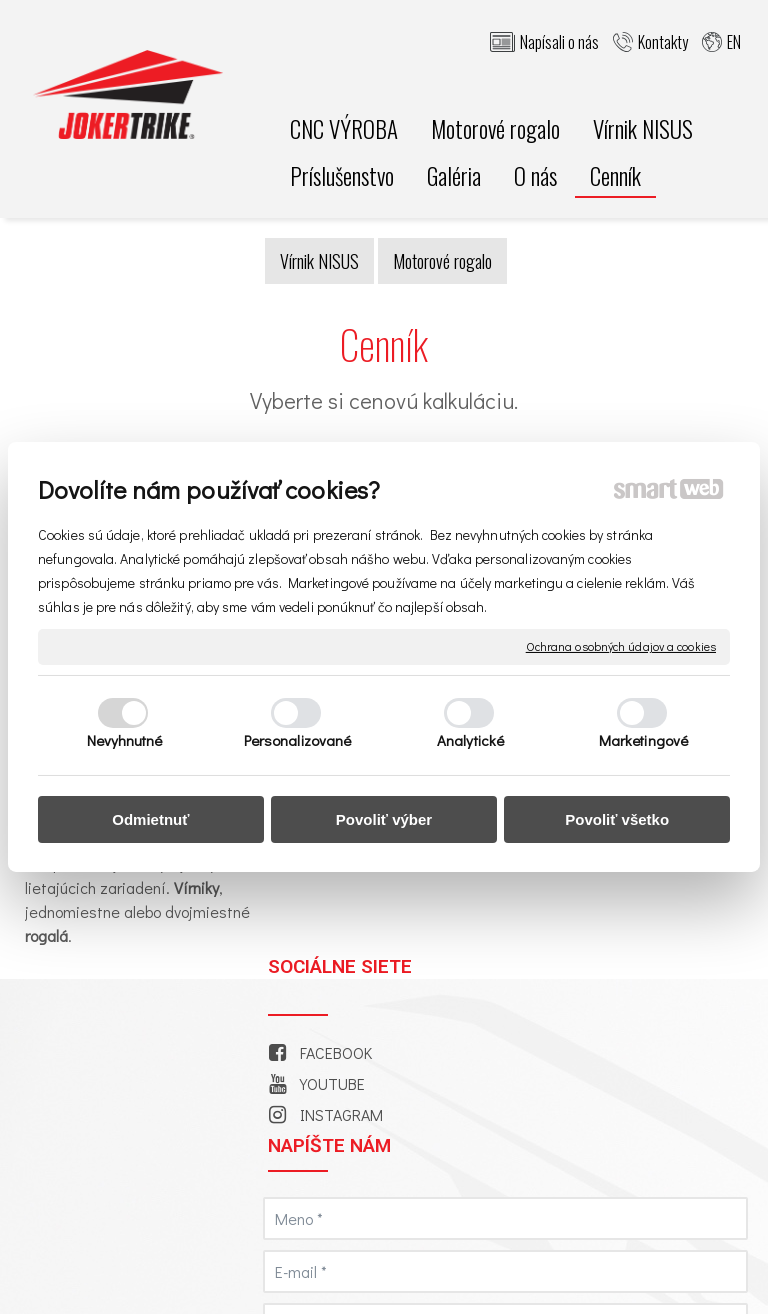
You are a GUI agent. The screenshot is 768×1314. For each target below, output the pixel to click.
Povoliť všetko (617, 819)
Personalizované (298, 740)
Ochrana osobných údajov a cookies (621, 646)
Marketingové (643, 740)
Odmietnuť (150, 819)
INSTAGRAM (345, 901)
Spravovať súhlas (491, 1276)
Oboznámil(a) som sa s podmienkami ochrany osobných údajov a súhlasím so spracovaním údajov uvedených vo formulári (638, 1077)
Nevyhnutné (125, 740)
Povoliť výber (384, 819)
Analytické (470, 740)
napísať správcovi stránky (676, 1258)
